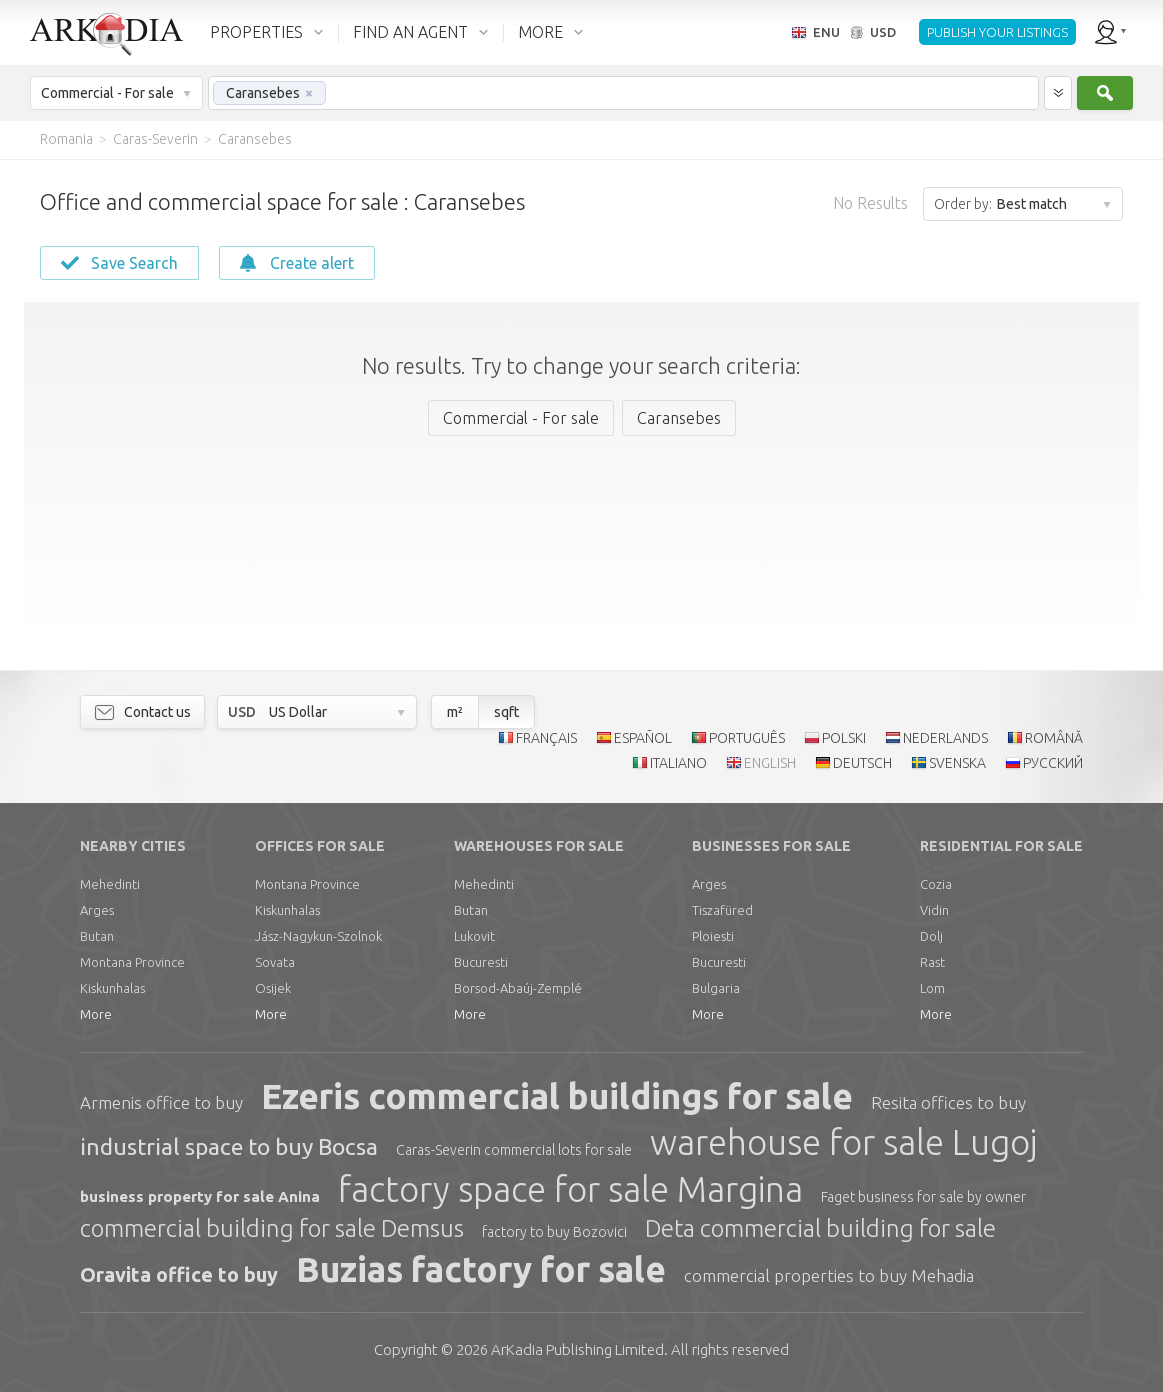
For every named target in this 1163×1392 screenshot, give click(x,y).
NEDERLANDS (945, 738)
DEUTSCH (862, 763)
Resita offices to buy (948, 1102)
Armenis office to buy (161, 1102)
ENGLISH (770, 763)
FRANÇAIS (546, 738)
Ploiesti (713, 936)
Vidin (934, 910)
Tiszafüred (722, 910)
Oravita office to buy (179, 1274)
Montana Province (132, 962)
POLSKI (844, 738)
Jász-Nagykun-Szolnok (318, 936)
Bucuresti (481, 962)
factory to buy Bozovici (554, 1232)
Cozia (936, 884)
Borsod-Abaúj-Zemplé (518, 988)
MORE (540, 32)
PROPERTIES (256, 32)
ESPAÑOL (643, 738)
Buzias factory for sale (481, 1269)
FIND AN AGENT (410, 32)
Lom (932, 988)
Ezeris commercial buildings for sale (557, 1096)
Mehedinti (110, 884)
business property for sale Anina (200, 1196)
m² (455, 712)
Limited (577, 1349)
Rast (932, 962)
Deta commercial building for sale (820, 1228)
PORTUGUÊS (747, 738)
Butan (97, 936)
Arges (97, 910)
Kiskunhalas (112, 988)
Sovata (275, 962)
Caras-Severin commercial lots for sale (514, 1150)
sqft (506, 712)
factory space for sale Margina (570, 1189)
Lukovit (474, 936)
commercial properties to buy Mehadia (829, 1275)
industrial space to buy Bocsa (229, 1146)
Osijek (273, 988)
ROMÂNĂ (1054, 738)
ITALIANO (678, 763)
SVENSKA (957, 763)
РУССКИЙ (1053, 763)
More (96, 1014)
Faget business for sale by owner (923, 1197)
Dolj (931, 936)
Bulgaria (716, 988)
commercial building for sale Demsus (272, 1228)
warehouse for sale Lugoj (843, 1142)
